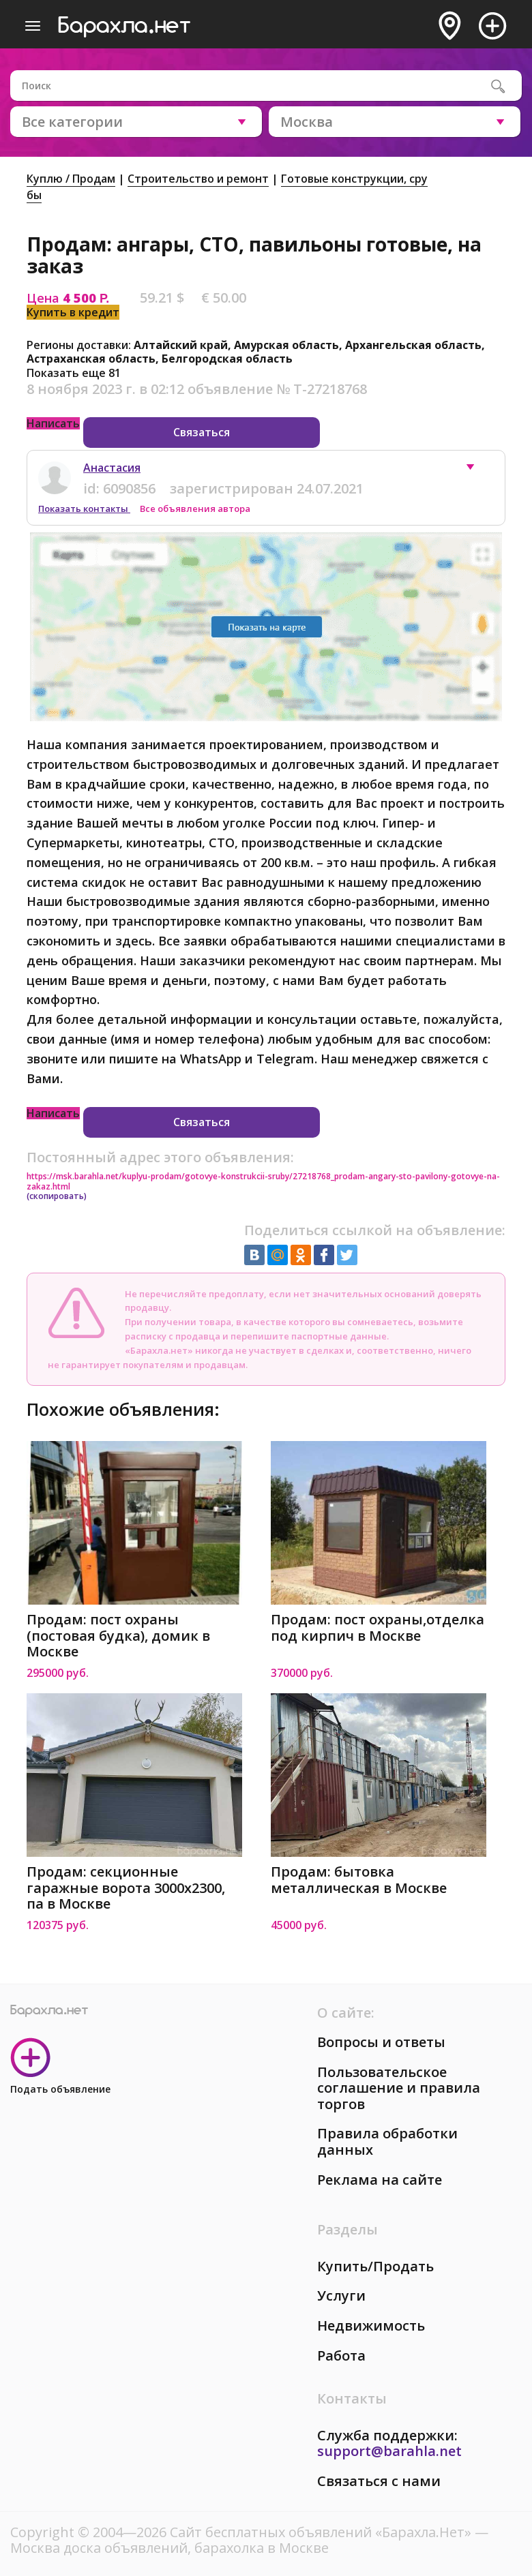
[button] (476, 470)
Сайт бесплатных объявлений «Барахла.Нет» (322, 2532)
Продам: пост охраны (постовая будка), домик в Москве (118, 1635)
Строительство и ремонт (198, 178)
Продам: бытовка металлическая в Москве (359, 1880)
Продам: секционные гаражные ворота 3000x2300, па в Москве (126, 1888)
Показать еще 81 (74, 372)
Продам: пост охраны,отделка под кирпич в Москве (377, 1627)
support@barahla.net (389, 2451)
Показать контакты (84, 508)
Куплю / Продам (71, 178)
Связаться (201, 432)
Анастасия (112, 467)
